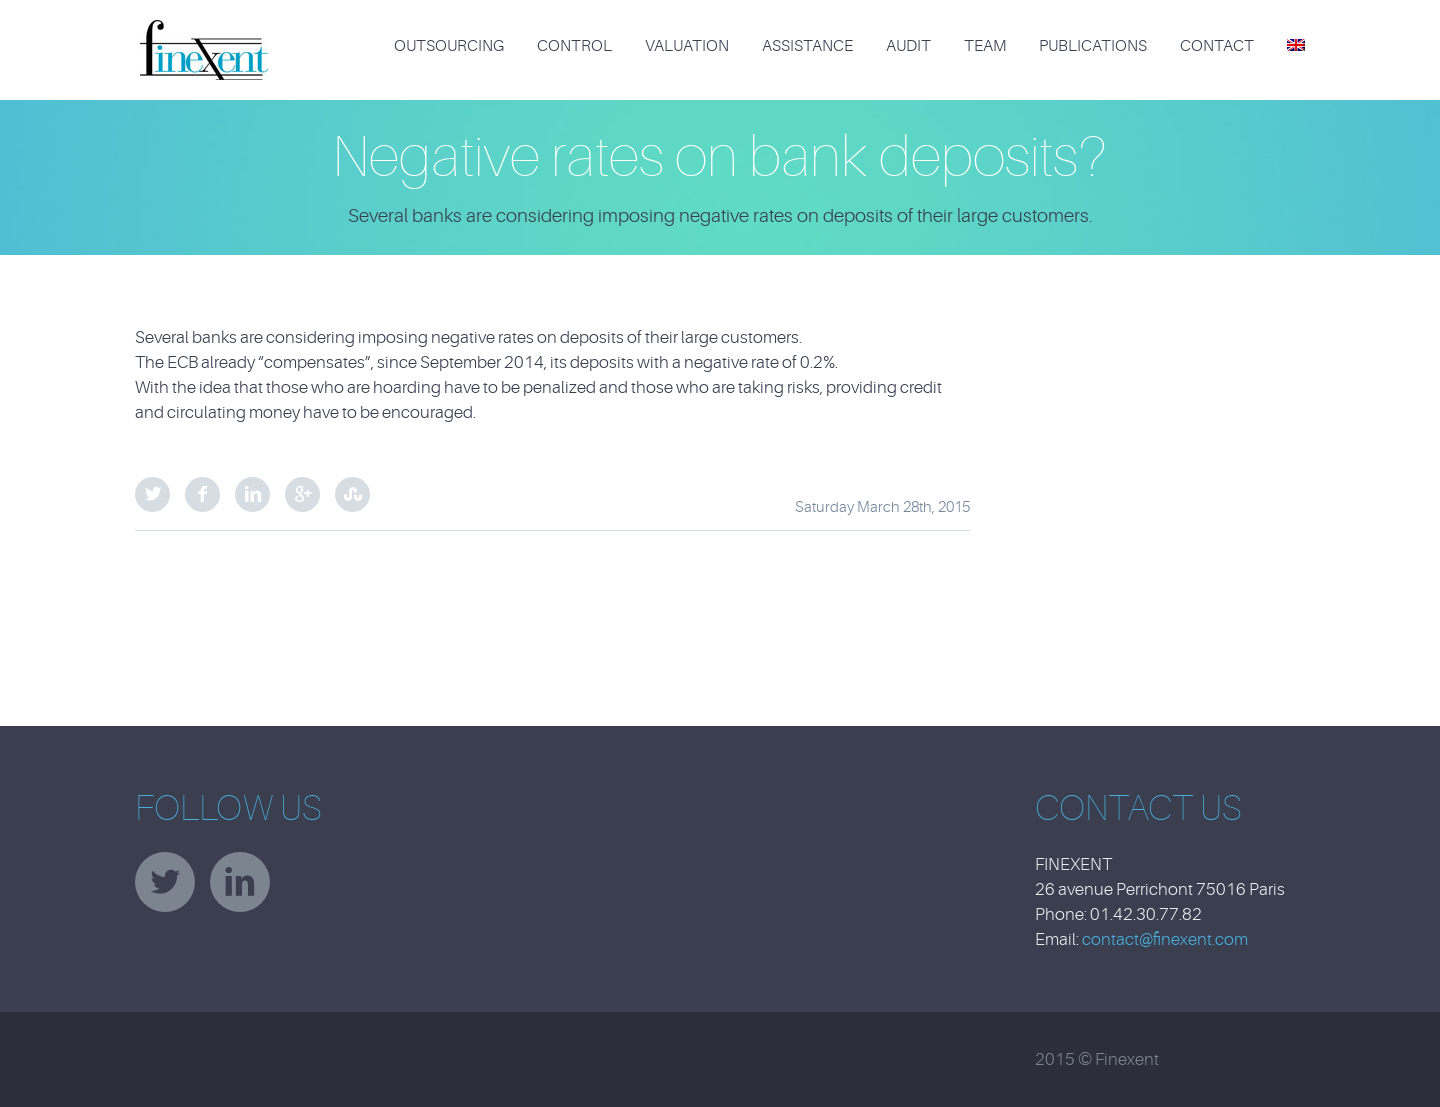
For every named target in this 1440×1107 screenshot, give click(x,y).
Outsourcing (449, 46)
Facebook (202, 494)
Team (985, 46)
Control (574, 46)
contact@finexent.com (1165, 939)
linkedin (240, 882)
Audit (908, 46)
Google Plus (302, 494)
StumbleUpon (352, 494)
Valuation (687, 46)
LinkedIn (252, 494)
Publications (1093, 46)
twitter (165, 882)
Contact (1217, 46)
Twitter (152, 494)
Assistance (807, 46)
